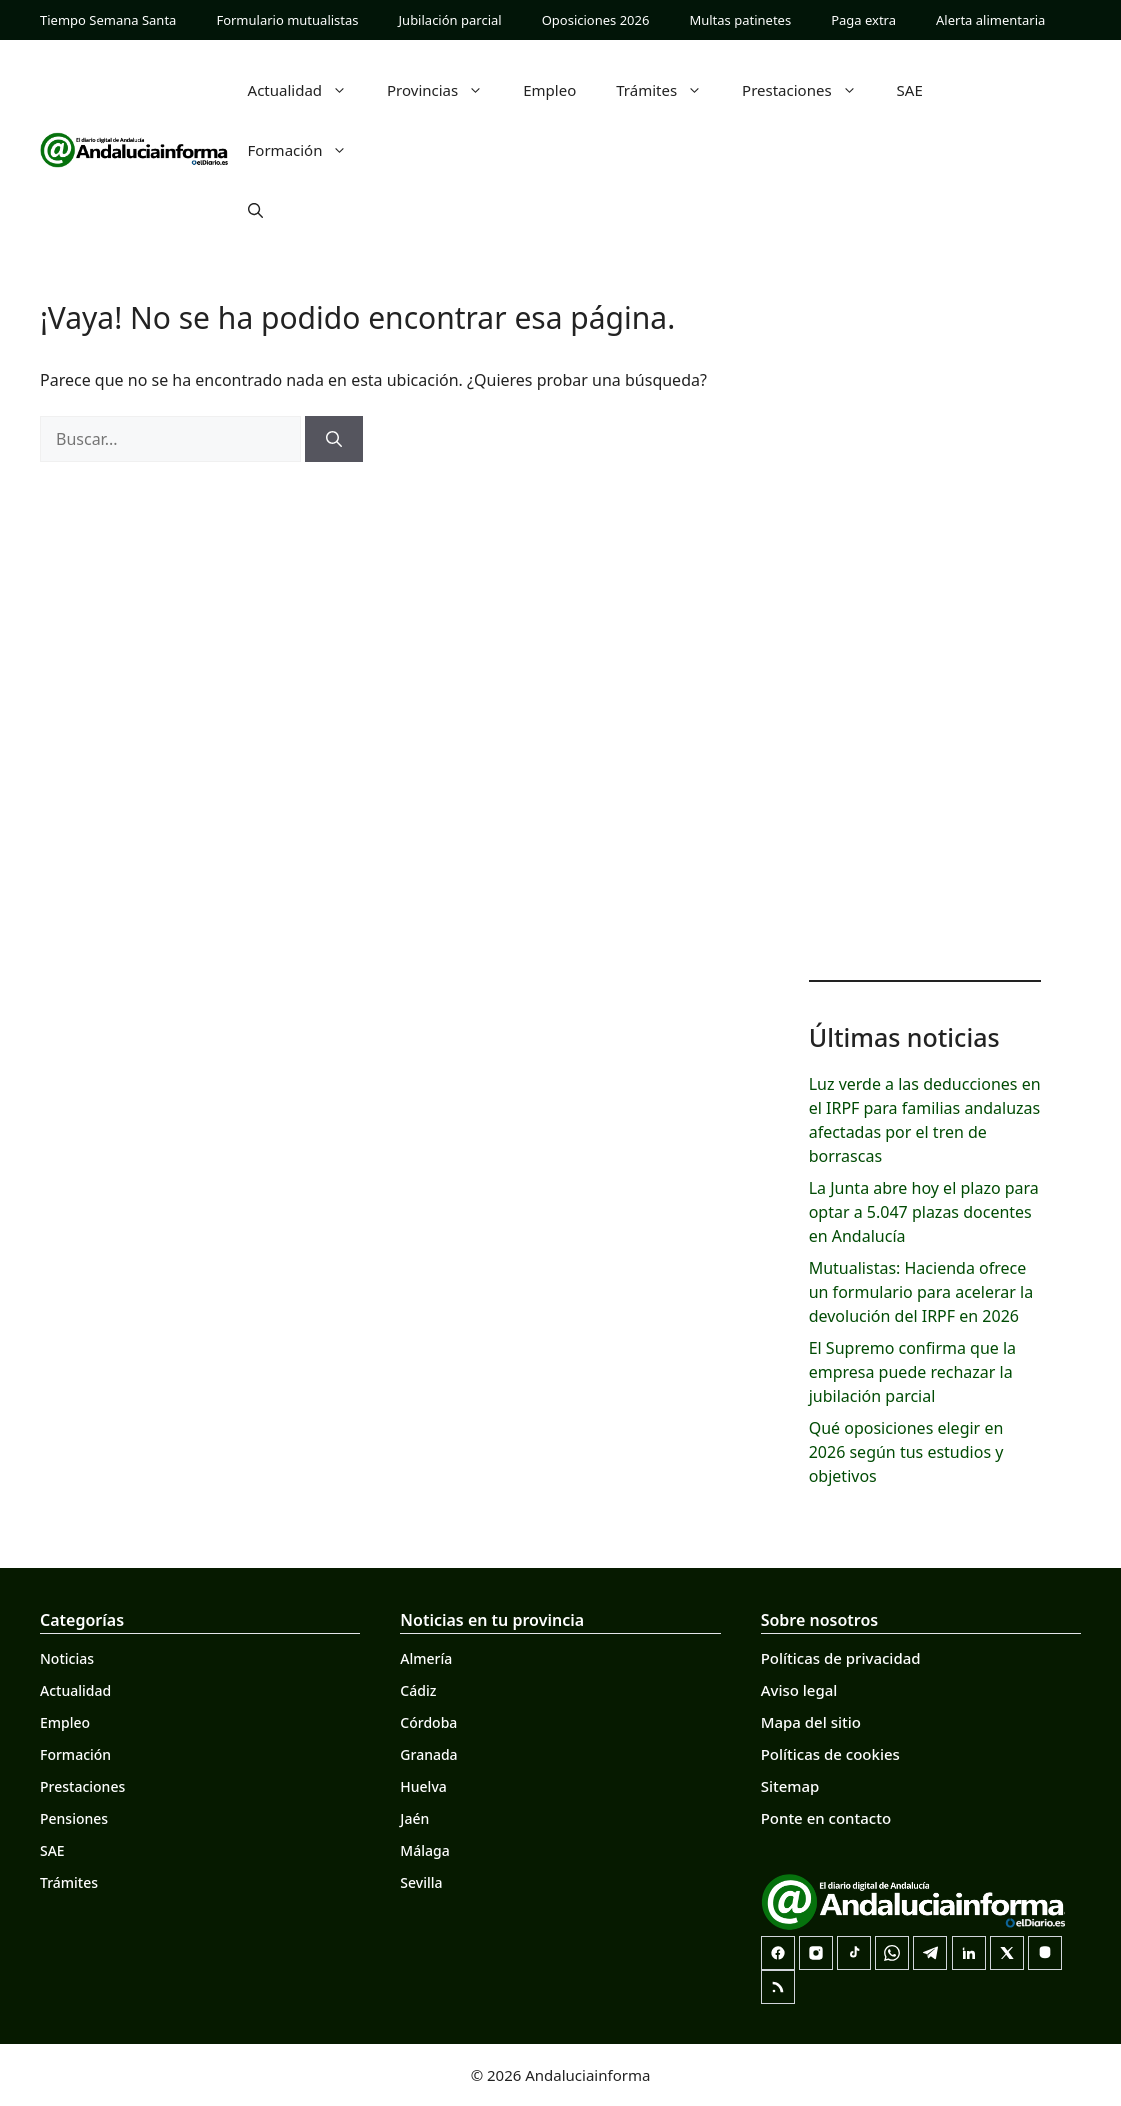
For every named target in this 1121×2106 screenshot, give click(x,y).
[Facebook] (778, 1953)
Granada (428, 1754)
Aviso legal (799, 1690)
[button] (255, 210)
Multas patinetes (740, 20)
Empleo (549, 90)
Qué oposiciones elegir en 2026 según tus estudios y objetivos (906, 1452)
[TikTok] (854, 1953)
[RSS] (778, 1987)
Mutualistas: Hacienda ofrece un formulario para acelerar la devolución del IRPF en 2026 (921, 1292)
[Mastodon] (1045, 1953)
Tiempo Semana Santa (108, 20)
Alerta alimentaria (990, 20)
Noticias (67, 1658)
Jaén (414, 1818)
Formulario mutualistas (287, 20)
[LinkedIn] (969, 1953)
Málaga (424, 1850)
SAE (910, 90)
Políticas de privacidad (841, 1658)
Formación (308, 150)
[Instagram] (816, 1953)
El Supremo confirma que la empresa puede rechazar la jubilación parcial (912, 1372)
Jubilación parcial (450, 20)
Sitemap (790, 1786)
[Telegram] (930, 1953)
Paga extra (863, 20)
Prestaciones (809, 90)
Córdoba (428, 1722)
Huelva (423, 1786)
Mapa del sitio (811, 1722)
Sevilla (421, 1882)
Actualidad (308, 90)
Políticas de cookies (830, 1754)
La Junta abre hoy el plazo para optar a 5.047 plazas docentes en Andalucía (924, 1212)
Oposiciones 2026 (596, 20)
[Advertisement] (925, 640)
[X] (1007, 1953)
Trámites (669, 90)
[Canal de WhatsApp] (892, 1953)
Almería (426, 1658)
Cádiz (418, 1690)
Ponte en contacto (826, 1818)
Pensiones (74, 1818)
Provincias (445, 90)
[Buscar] (334, 439)
